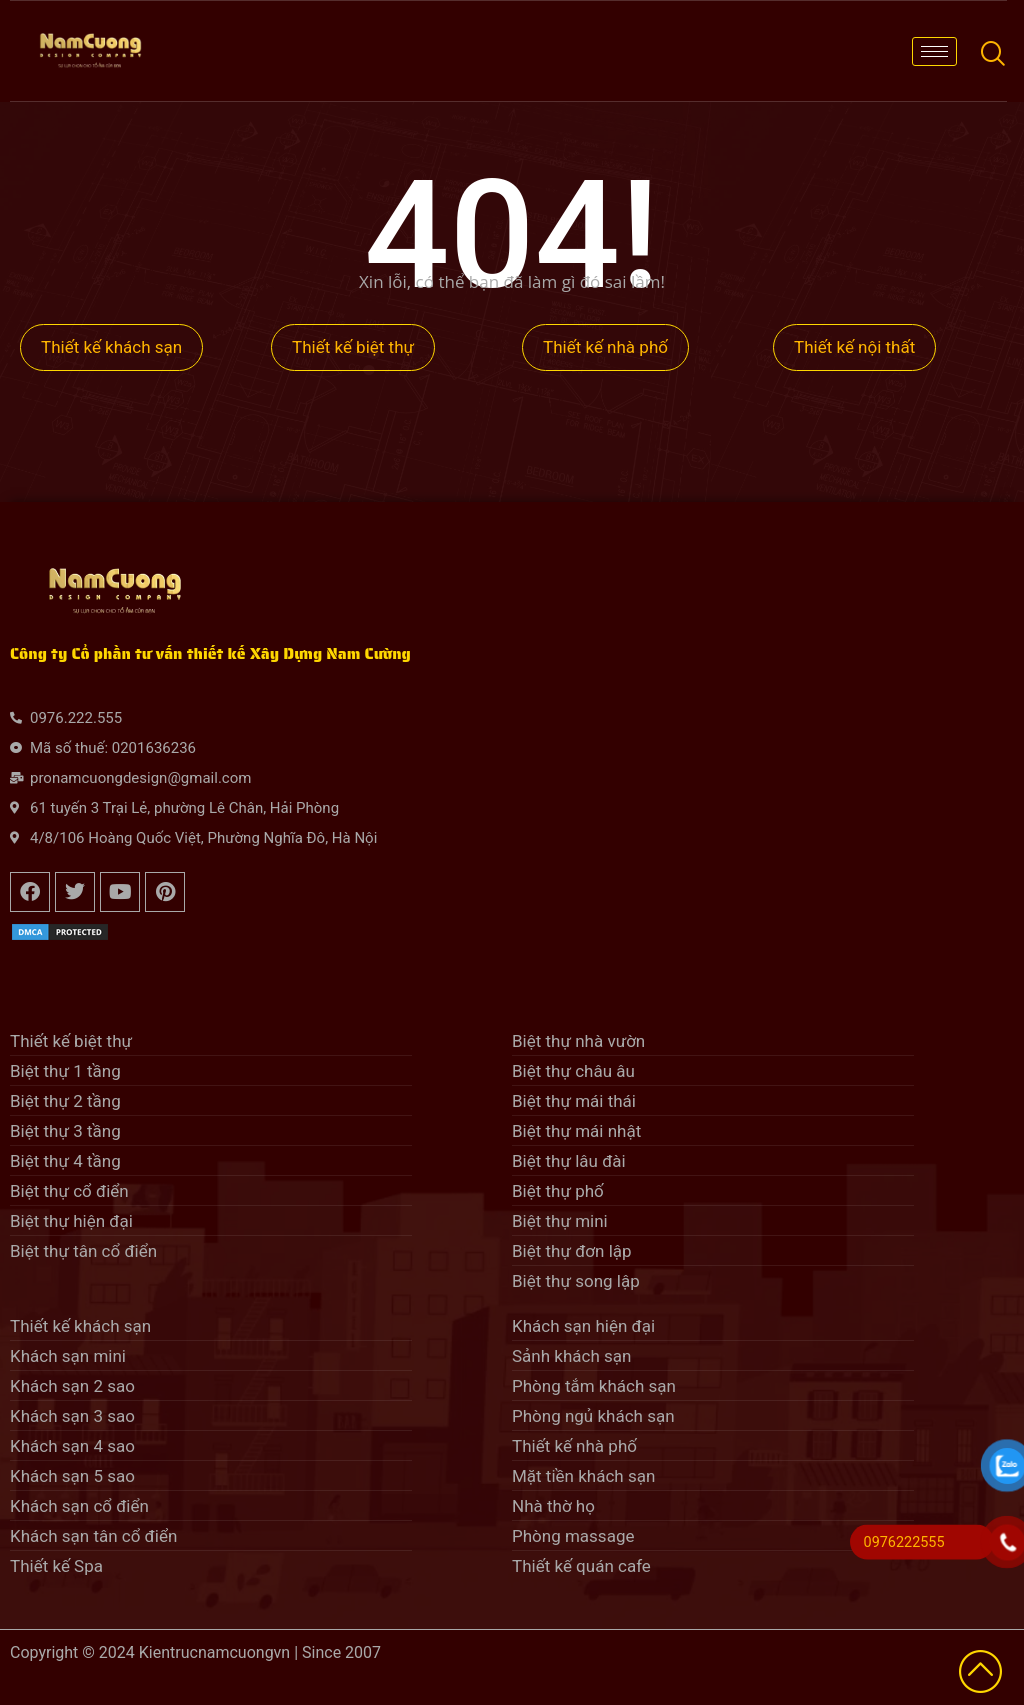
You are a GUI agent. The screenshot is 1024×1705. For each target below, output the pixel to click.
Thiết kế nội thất (854, 347)
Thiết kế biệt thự (353, 347)
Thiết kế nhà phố (605, 347)
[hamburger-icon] (934, 51)
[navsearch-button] (992, 51)
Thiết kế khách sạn (111, 347)
